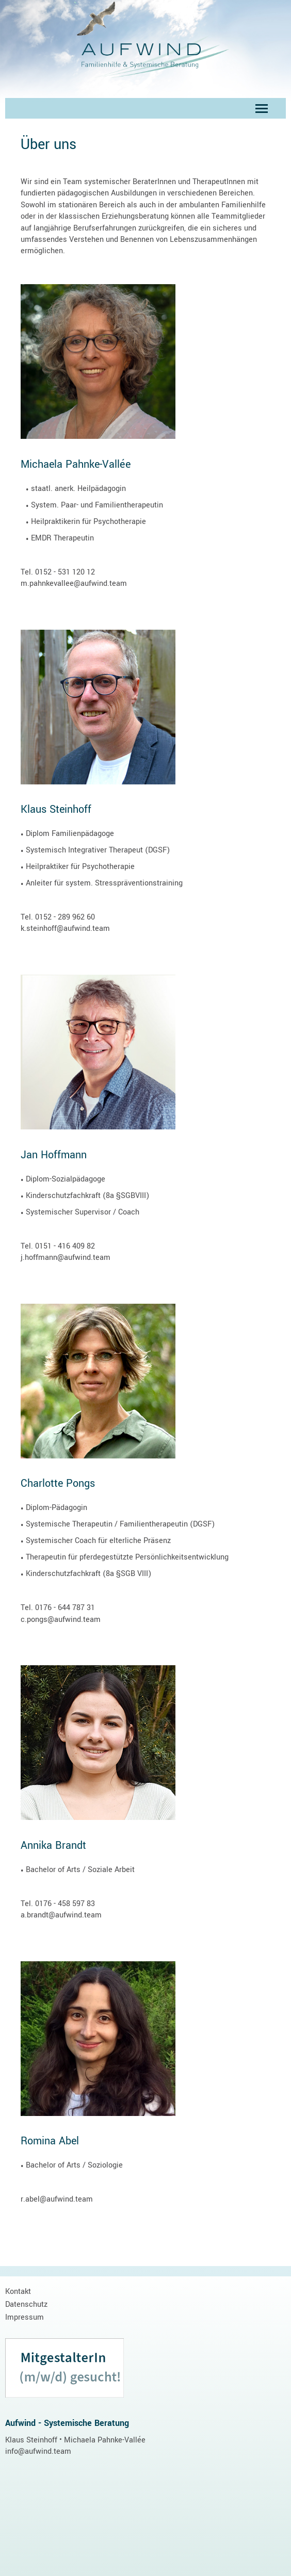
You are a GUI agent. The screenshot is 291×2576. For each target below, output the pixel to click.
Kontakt (18, 2291)
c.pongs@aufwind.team (61, 1619)
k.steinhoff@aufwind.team (65, 928)
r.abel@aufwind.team (57, 2199)
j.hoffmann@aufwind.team (65, 1257)
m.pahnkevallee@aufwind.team (74, 583)
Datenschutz (26, 2304)
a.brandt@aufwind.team (61, 1915)
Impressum (24, 2317)
